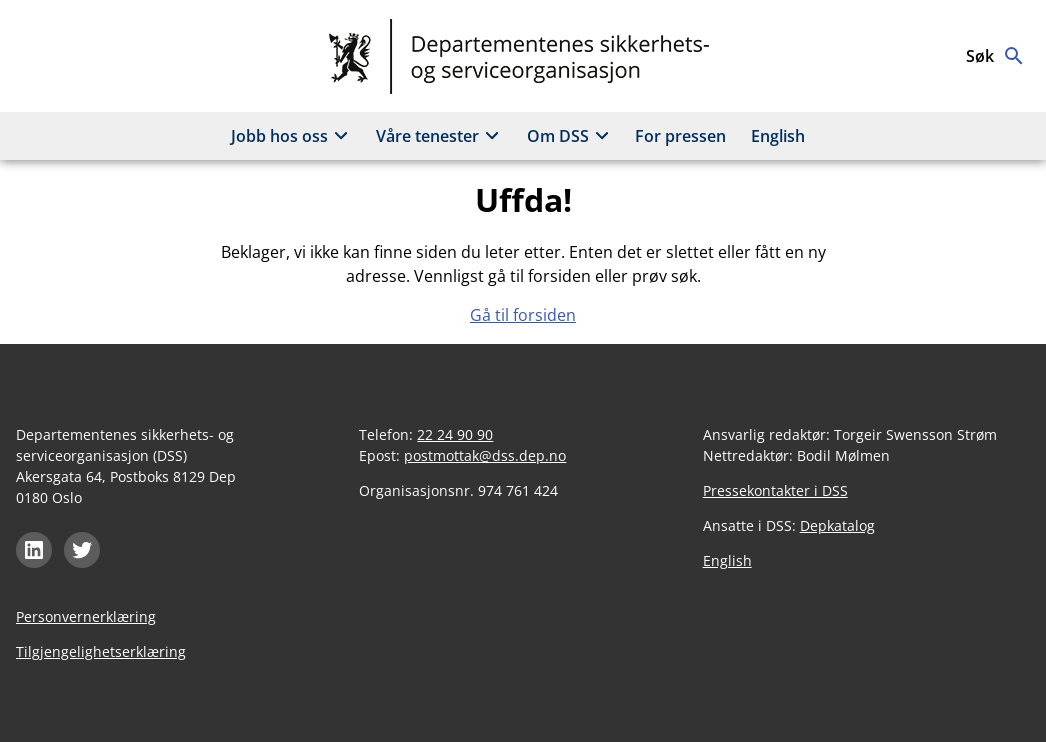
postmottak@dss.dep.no (485, 455)
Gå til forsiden (523, 315)
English (778, 136)
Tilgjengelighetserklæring (101, 651)
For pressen (680, 136)
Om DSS (571, 136)
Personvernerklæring (86, 616)
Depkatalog (837, 525)
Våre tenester (440, 136)
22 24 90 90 (455, 434)
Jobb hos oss (292, 136)
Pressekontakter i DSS (775, 490)
